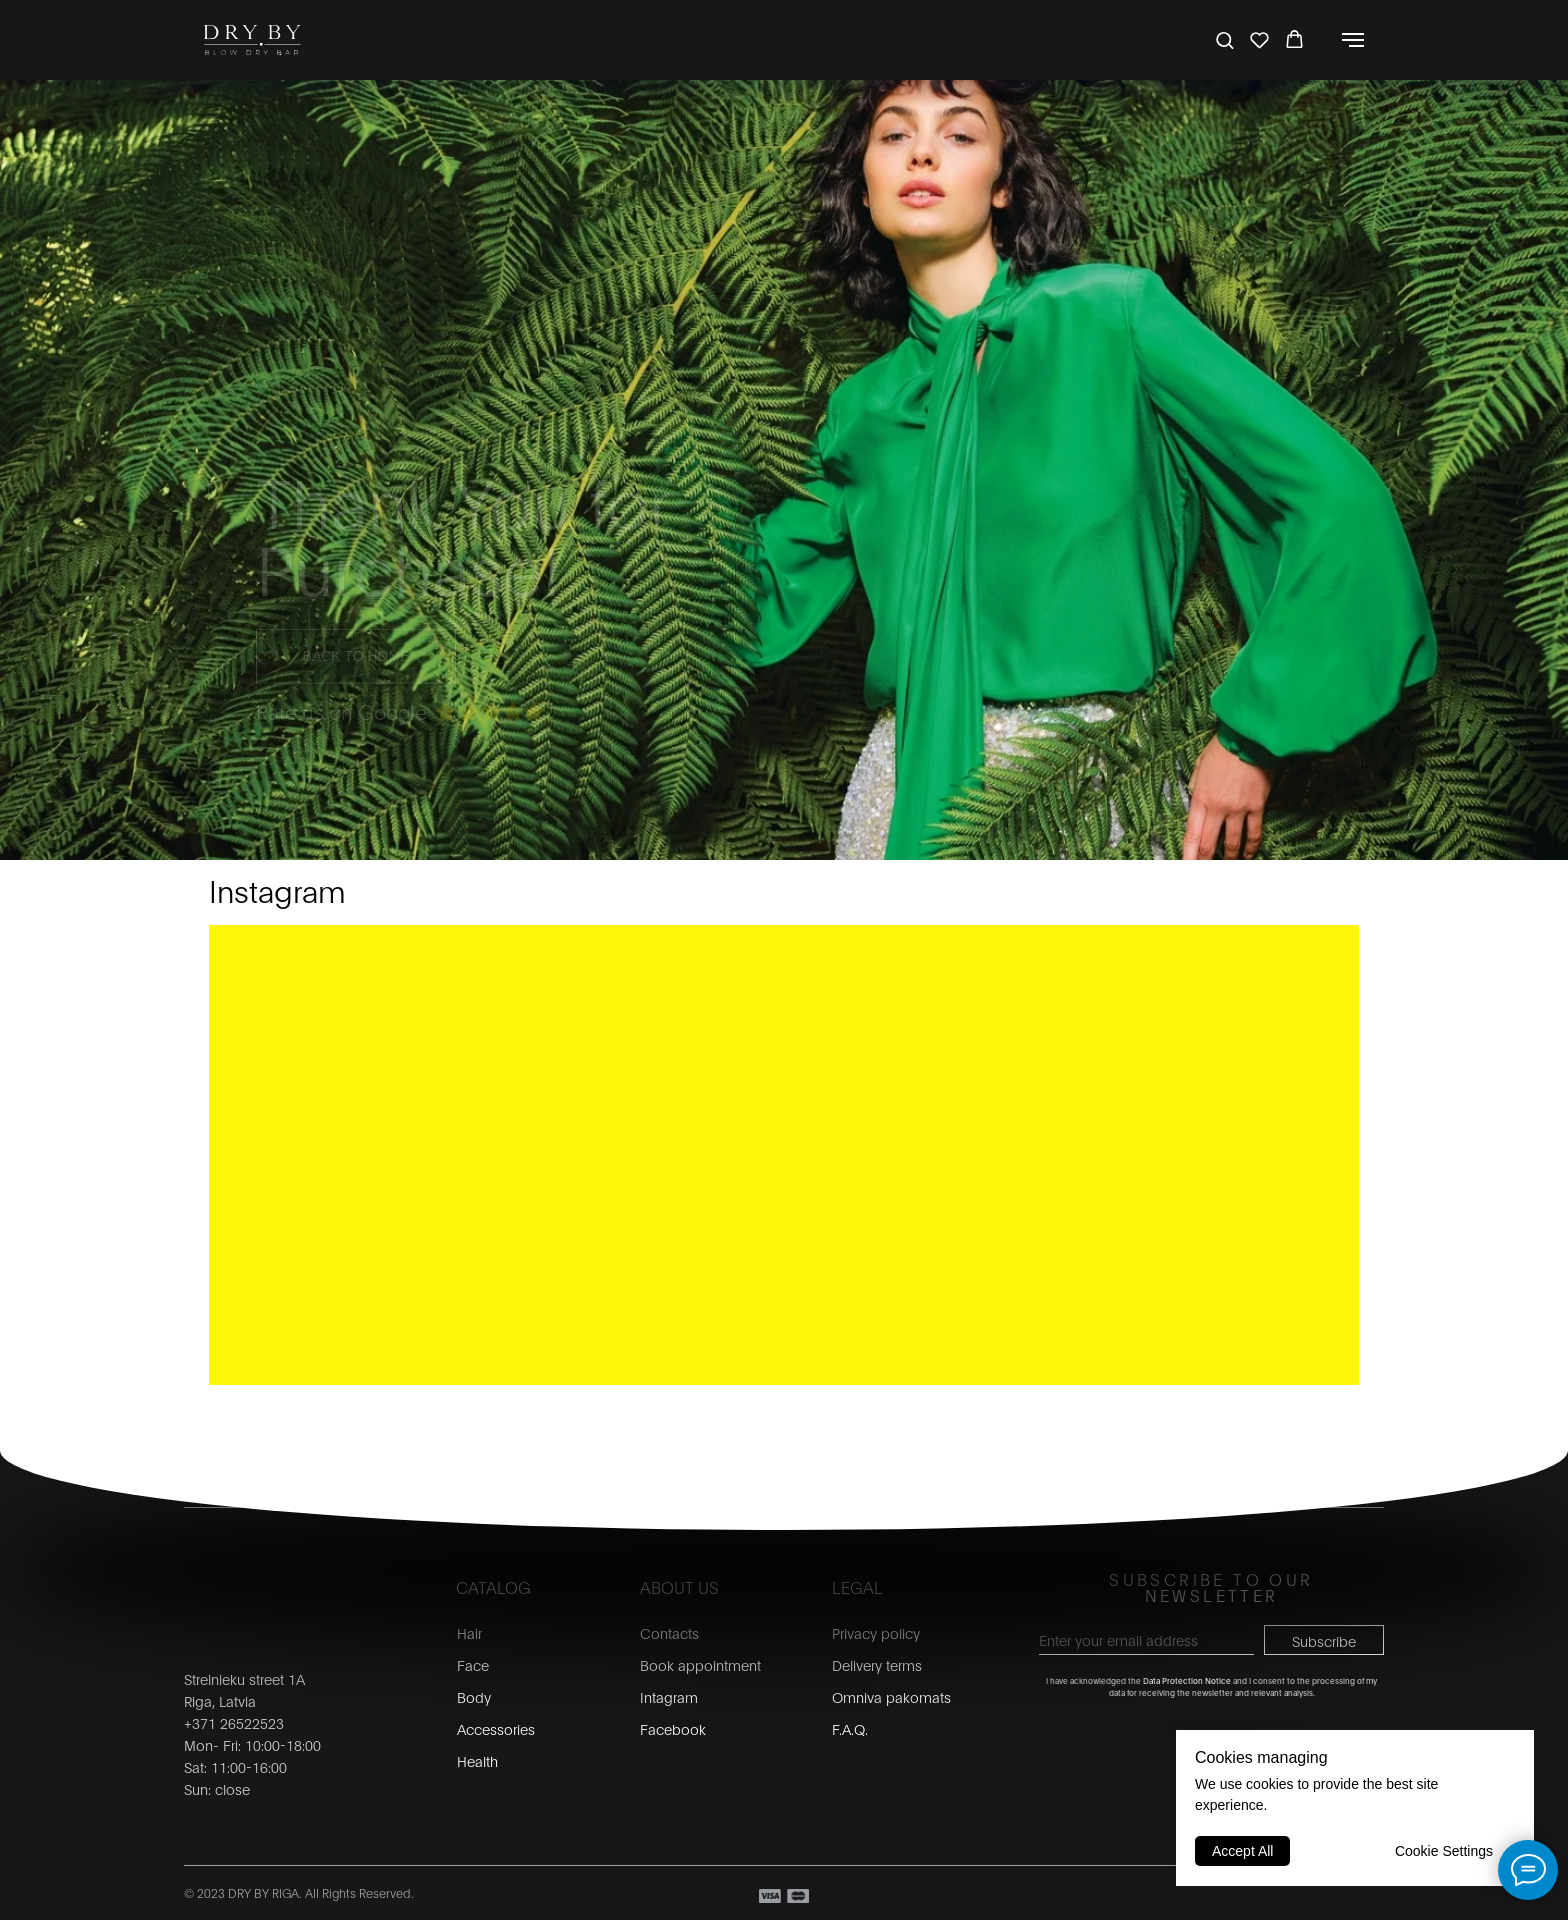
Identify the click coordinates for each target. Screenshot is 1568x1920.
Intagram (669, 1696)
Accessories (496, 1728)
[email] (1146, 1640)
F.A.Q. (850, 1728)
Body (474, 1696)
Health (477, 1760)
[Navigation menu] (1353, 40)
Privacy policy (876, 1632)
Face (473, 1664)
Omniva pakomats (891, 1696)
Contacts (669, 1632)
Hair (469, 1632)
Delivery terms (877, 1664)
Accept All (1242, 1851)
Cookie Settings (1444, 1851)
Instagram (277, 889)
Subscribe (1324, 1640)
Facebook (673, 1728)
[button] (1224, 39)
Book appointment (700, 1664)
